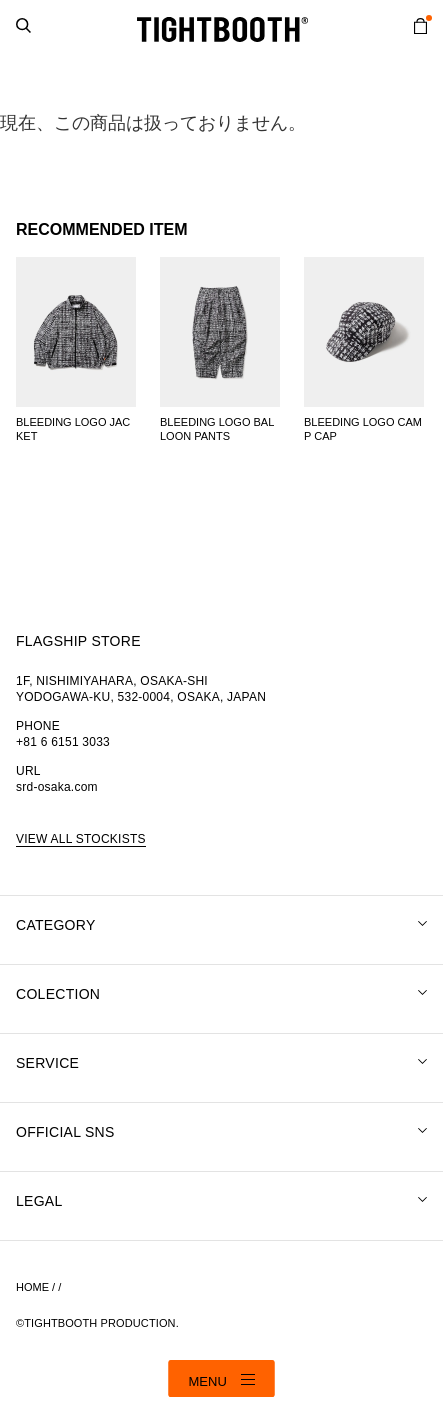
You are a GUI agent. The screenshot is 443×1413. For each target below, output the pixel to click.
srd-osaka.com (57, 787)
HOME (32, 1287)
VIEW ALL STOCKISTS (81, 839)
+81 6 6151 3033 (63, 742)
